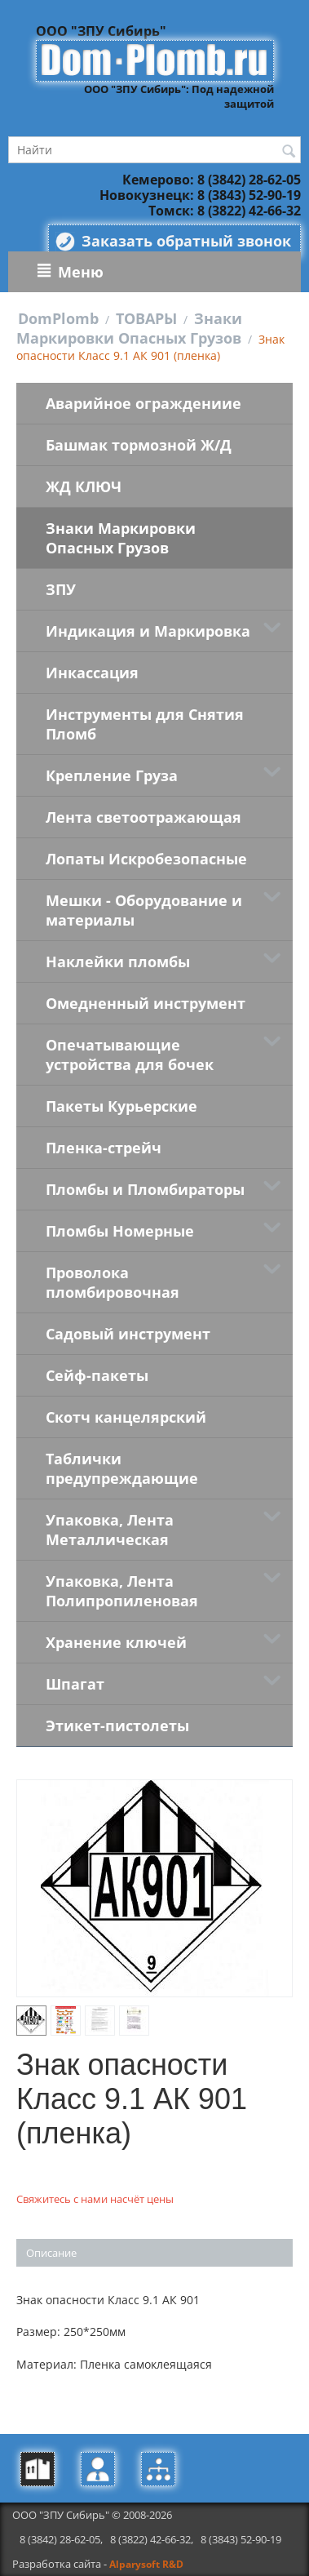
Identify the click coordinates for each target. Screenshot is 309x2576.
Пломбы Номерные (120, 1231)
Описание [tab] (51, 2252)
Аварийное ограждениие (143, 403)
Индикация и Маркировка (148, 631)
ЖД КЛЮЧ (83, 486)
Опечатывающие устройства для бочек (130, 1054)
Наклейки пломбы (118, 961)
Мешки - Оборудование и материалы (144, 910)
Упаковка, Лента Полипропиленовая (122, 1590)
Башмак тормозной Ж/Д (139, 445)
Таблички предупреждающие (122, 1468)
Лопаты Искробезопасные (146, 858)
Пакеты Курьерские (121, 1106)
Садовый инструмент (128, 1334)
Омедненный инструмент (145, 1003)
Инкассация (92, 672)
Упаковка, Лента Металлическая (110, 1529)
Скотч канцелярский (126, 1417)
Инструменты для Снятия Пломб (145, 724)
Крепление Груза (112, 775)
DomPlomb (58, 318)
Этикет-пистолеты (117, 1725)
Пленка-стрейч (103, 1147)
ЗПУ (61, 589)
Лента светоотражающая (143, 817)
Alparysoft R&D (146, 2564)
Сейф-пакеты (97, 1375)
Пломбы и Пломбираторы (145, 1189)
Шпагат (75, 1684)
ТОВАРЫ (146, 318)
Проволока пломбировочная (112, 1282)
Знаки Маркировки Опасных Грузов (129, 328)
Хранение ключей (116, 1642)
